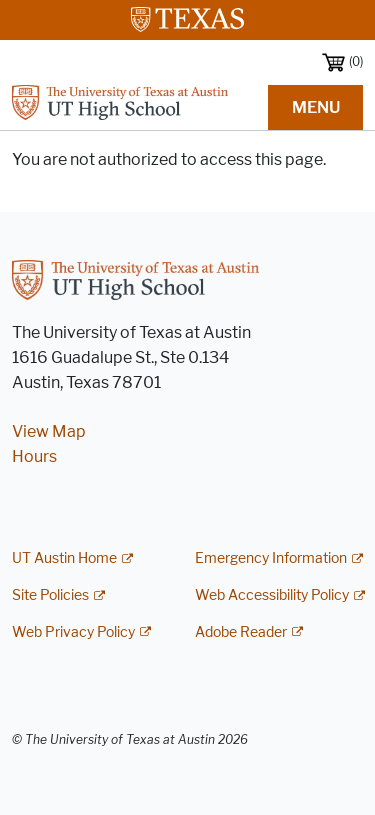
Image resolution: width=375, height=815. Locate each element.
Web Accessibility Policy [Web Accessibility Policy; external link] (272, 595)
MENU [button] (316, 107)
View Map (49, 431)
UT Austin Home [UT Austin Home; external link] (64, 558)
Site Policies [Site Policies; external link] (50, 595)
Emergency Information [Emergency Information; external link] (271, 558)
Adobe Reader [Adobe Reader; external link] (241, 632)
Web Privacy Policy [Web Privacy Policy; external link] (73, 632)
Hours (34, 456)
